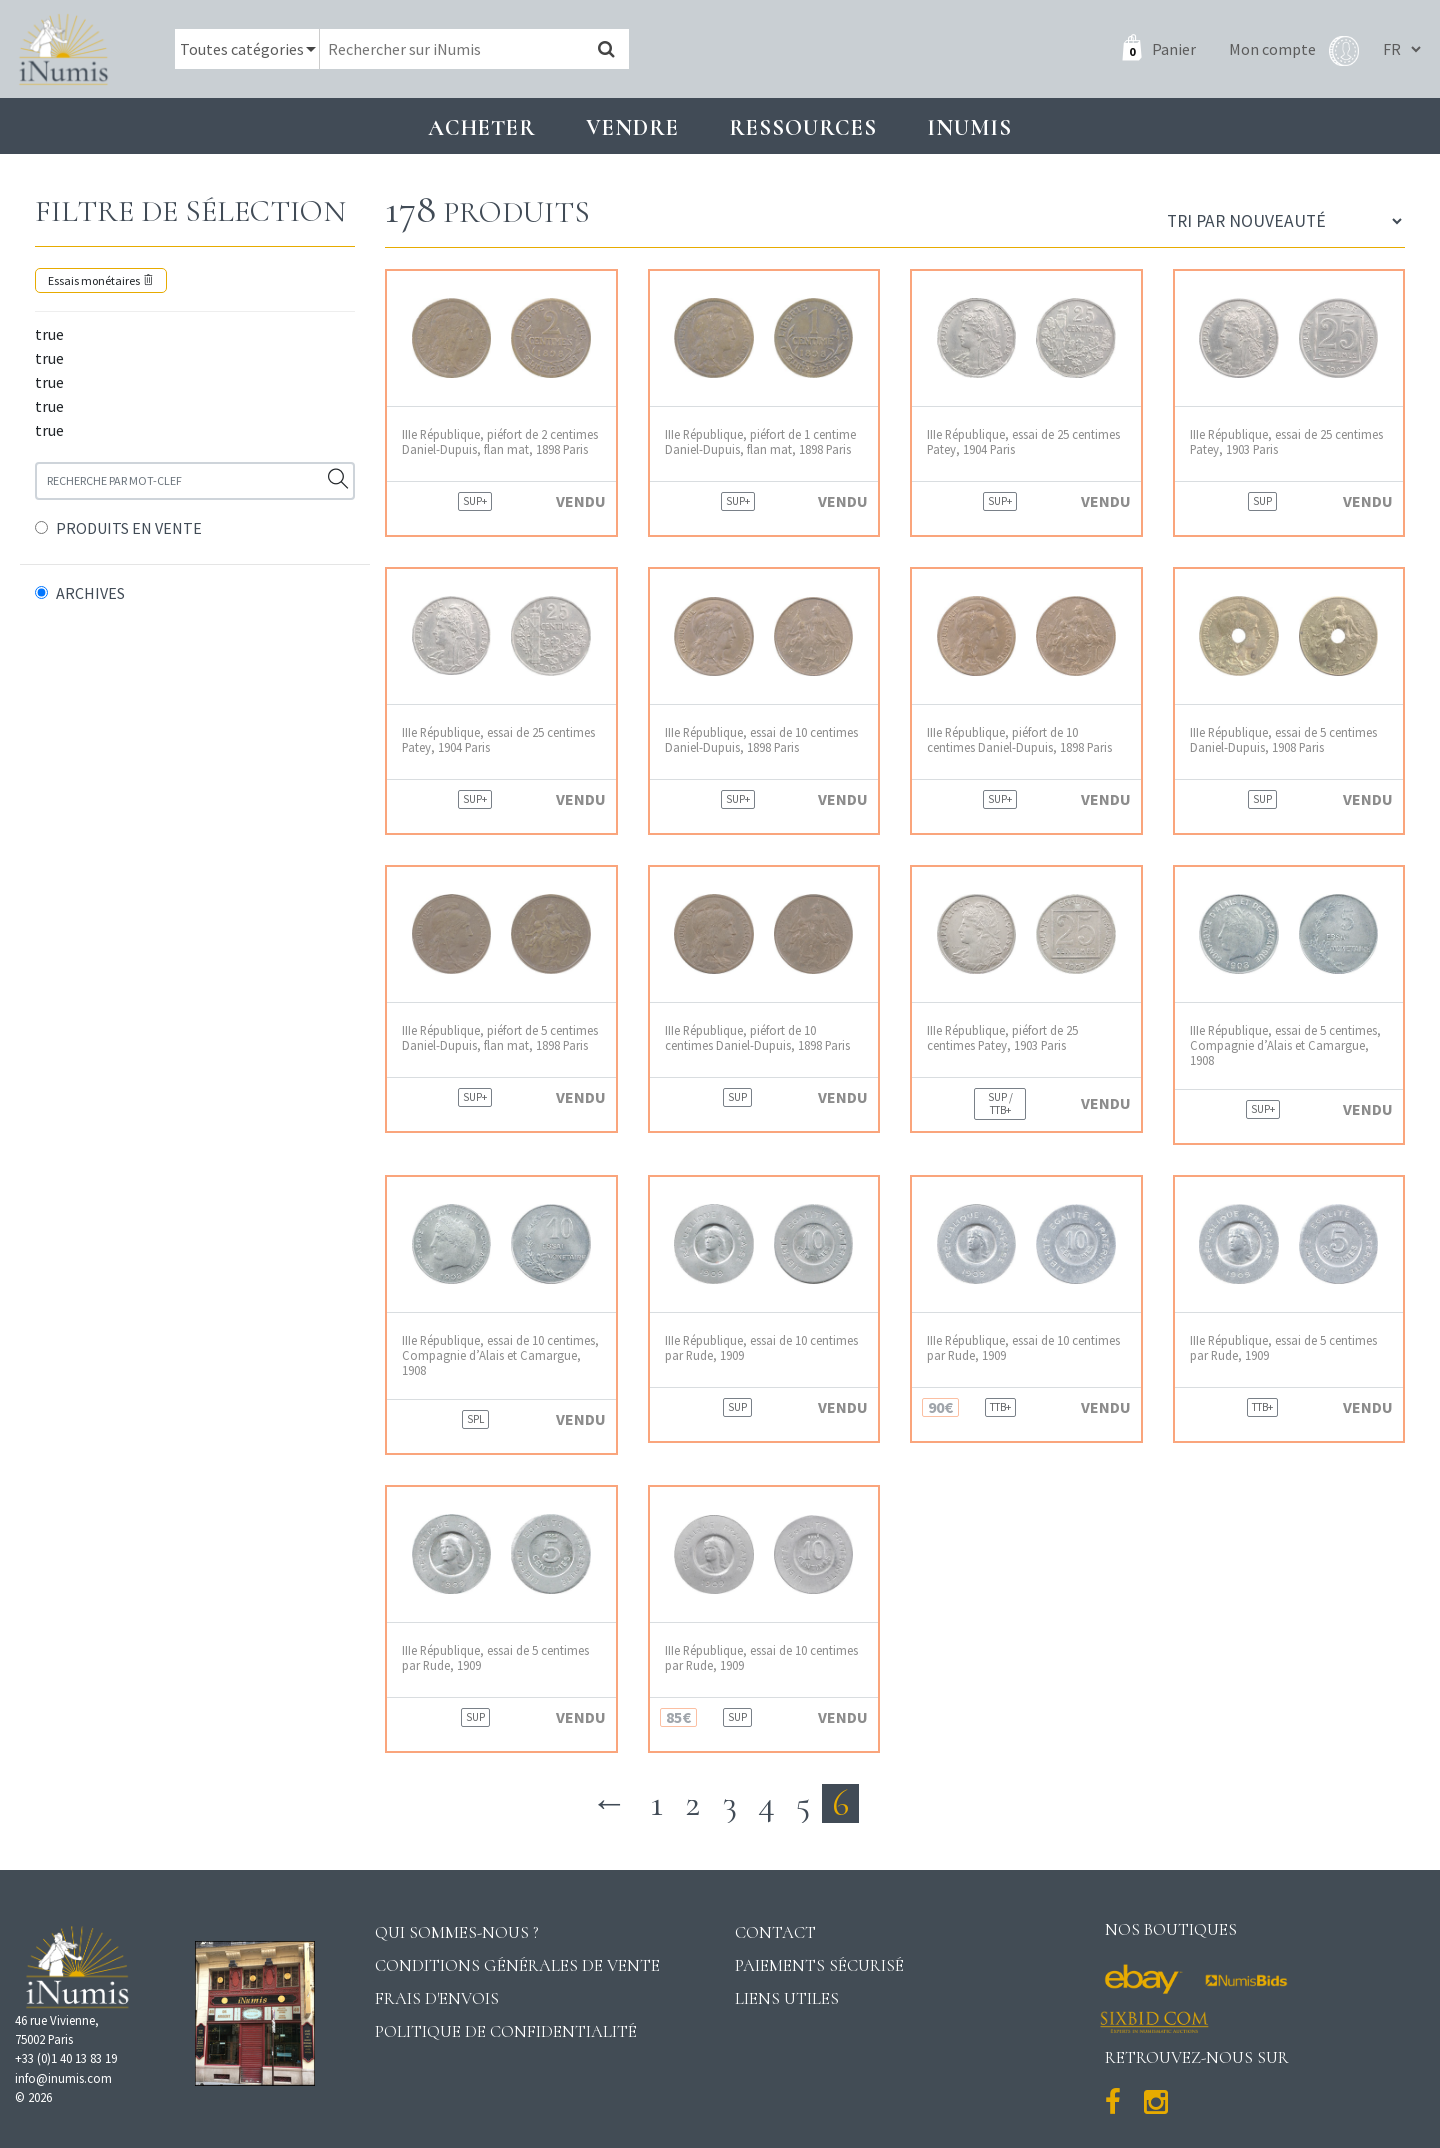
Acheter (482, 127)
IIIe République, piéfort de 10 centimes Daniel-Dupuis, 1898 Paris (1019, 740)
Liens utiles (787, 1998)
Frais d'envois (437, 1998)
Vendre (632, 127)
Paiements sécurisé (819, 1965)
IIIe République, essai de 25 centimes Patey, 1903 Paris (1286, 442)
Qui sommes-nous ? (457, 1932)
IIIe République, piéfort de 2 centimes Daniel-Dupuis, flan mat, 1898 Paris (500, 442)
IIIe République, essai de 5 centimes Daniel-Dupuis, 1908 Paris (1283, 740)
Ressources (803, 127)
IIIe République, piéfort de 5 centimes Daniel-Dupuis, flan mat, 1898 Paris (500, 1038)
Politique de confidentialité (506, 2031)
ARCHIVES (90, 593)
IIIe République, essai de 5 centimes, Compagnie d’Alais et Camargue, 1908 (1285, 1046)
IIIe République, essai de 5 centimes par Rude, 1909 (1283, 1348)
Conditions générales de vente (517, 1965)
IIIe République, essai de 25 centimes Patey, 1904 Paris (1023, 442)
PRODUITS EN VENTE (129, 528)
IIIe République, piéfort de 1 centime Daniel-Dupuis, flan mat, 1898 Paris (760, 442)
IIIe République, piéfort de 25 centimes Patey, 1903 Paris (1002, 1038)
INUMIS (969, 127)
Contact (775, 1932)
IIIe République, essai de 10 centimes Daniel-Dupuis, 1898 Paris (761, 740)
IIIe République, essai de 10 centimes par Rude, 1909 (761, 1348)
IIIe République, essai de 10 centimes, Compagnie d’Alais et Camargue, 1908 (500, 1356)
